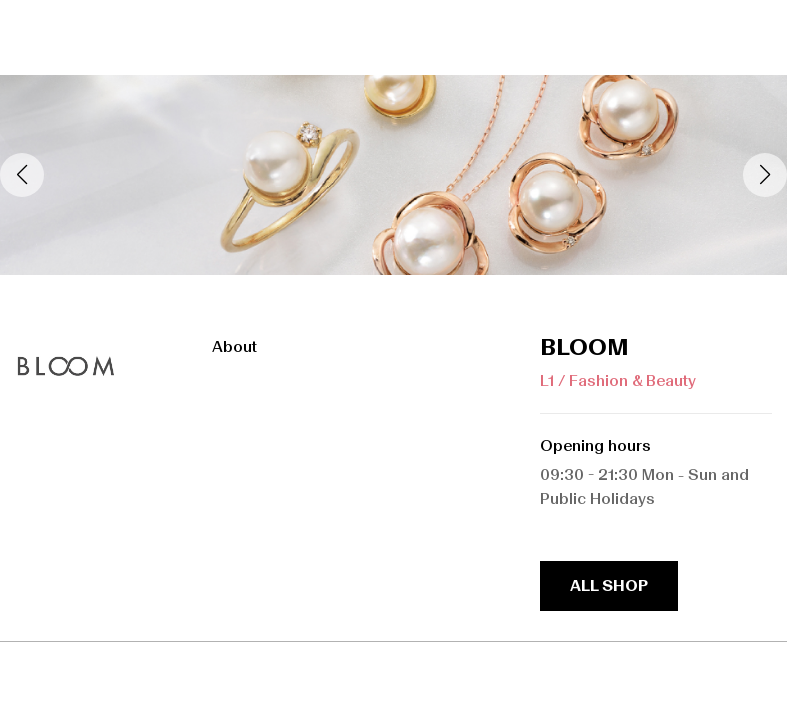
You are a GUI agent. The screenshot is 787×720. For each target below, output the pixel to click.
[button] (765, 175)
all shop (609, 585)
